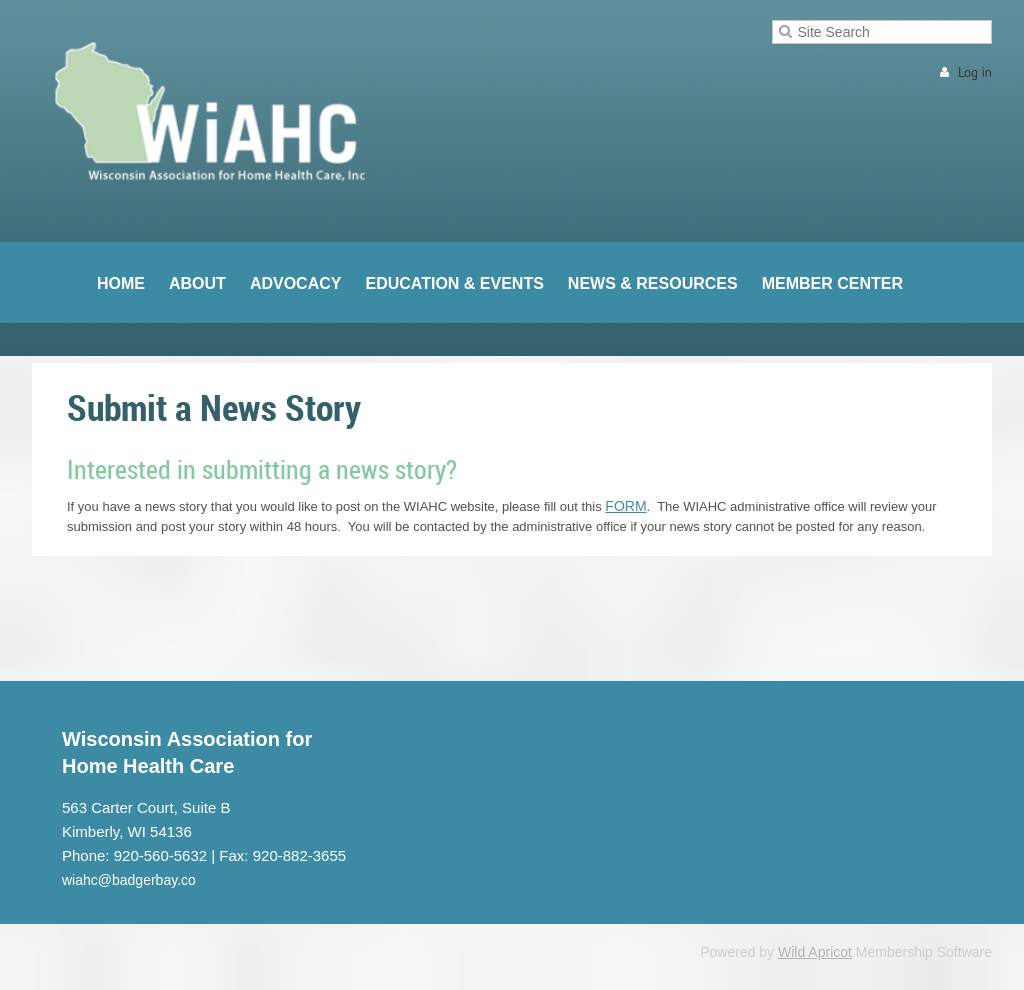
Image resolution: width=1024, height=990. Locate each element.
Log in (975, 72)
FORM (625, 506)
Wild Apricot (815, 952)
